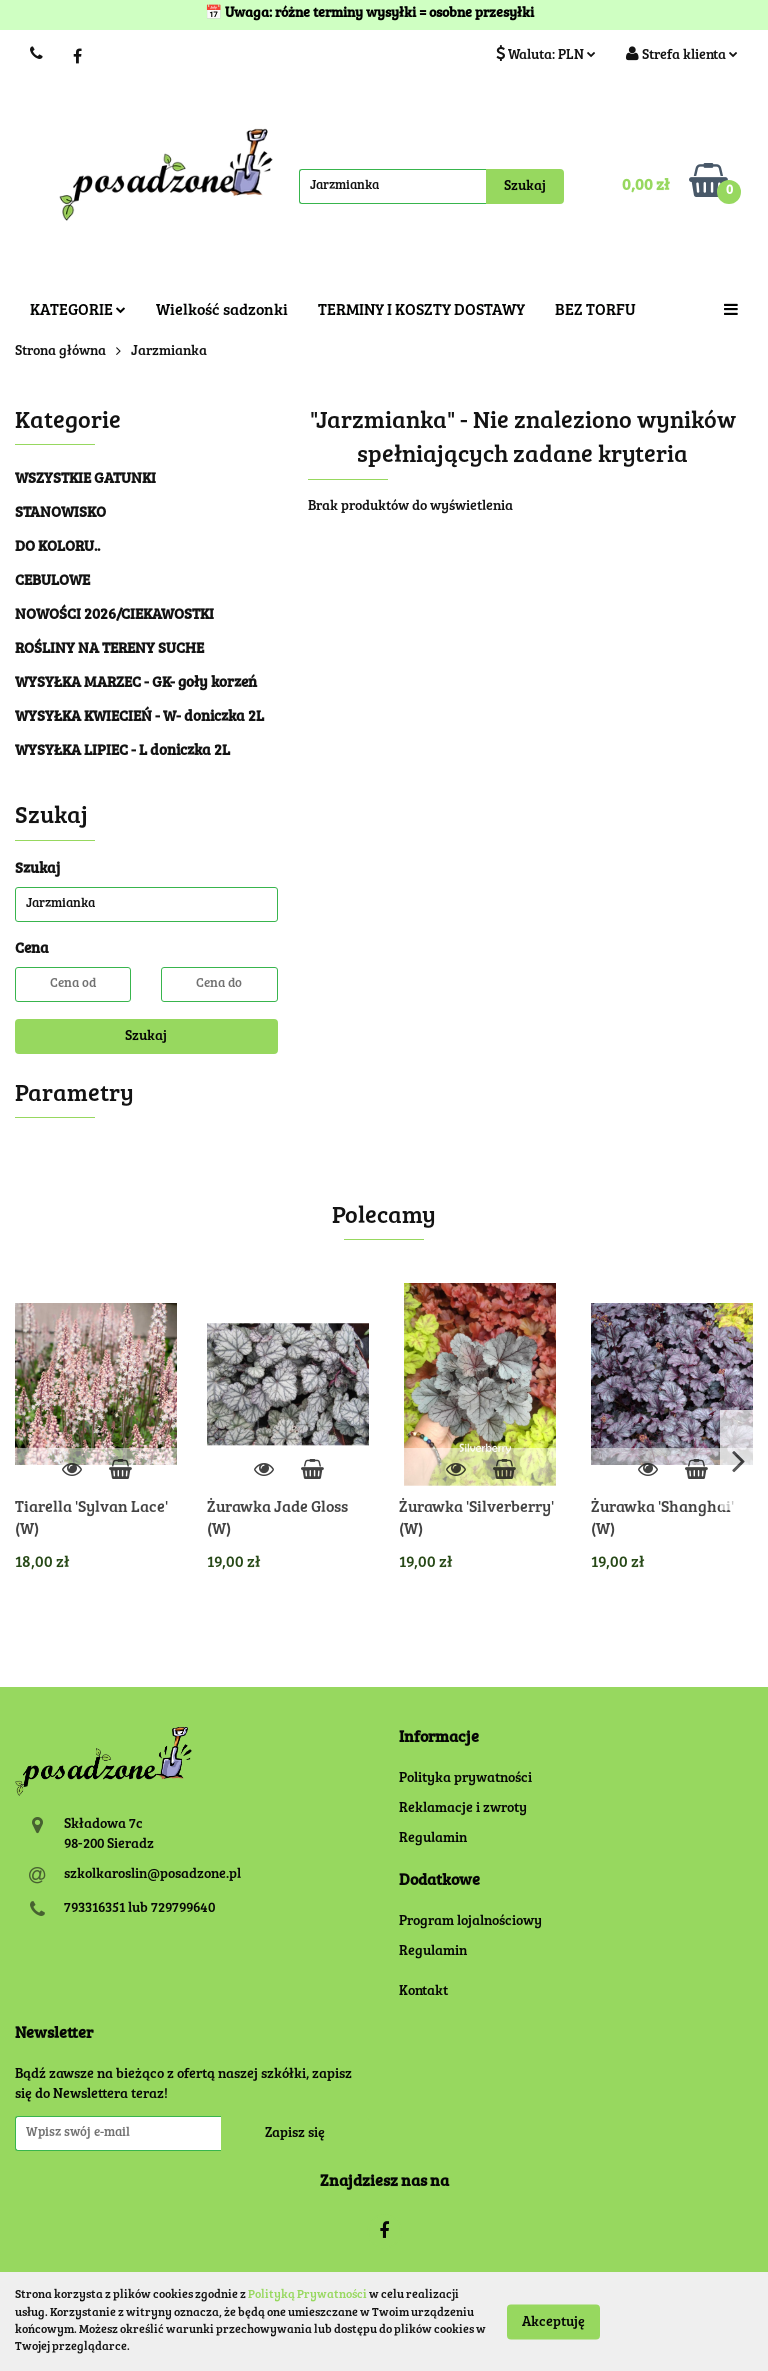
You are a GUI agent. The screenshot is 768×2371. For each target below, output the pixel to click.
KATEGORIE (78, 311)
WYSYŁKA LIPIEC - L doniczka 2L (122, 751)
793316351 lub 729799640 (139, 1909)
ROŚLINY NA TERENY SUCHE (109, 649)
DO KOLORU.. (57, 547)
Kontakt (423, 1992)
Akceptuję (553, 2322)
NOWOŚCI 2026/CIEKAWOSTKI (114, 615)
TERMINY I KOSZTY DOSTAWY (421, 311)
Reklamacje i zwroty (463, 1809)
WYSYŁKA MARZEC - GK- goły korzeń (136, 683)
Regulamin (433, 1839)
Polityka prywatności (465, 1779)
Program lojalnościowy (470, 1922)
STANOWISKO (60, 513)
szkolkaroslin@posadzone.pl (152, 1875)
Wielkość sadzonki (222, 311)
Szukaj (146, 1037)
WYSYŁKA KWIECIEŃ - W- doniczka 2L (139, 717)
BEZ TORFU (595, 311)
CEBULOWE (52, 581)
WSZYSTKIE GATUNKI (85, 479)
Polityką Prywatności (307, 2295)
